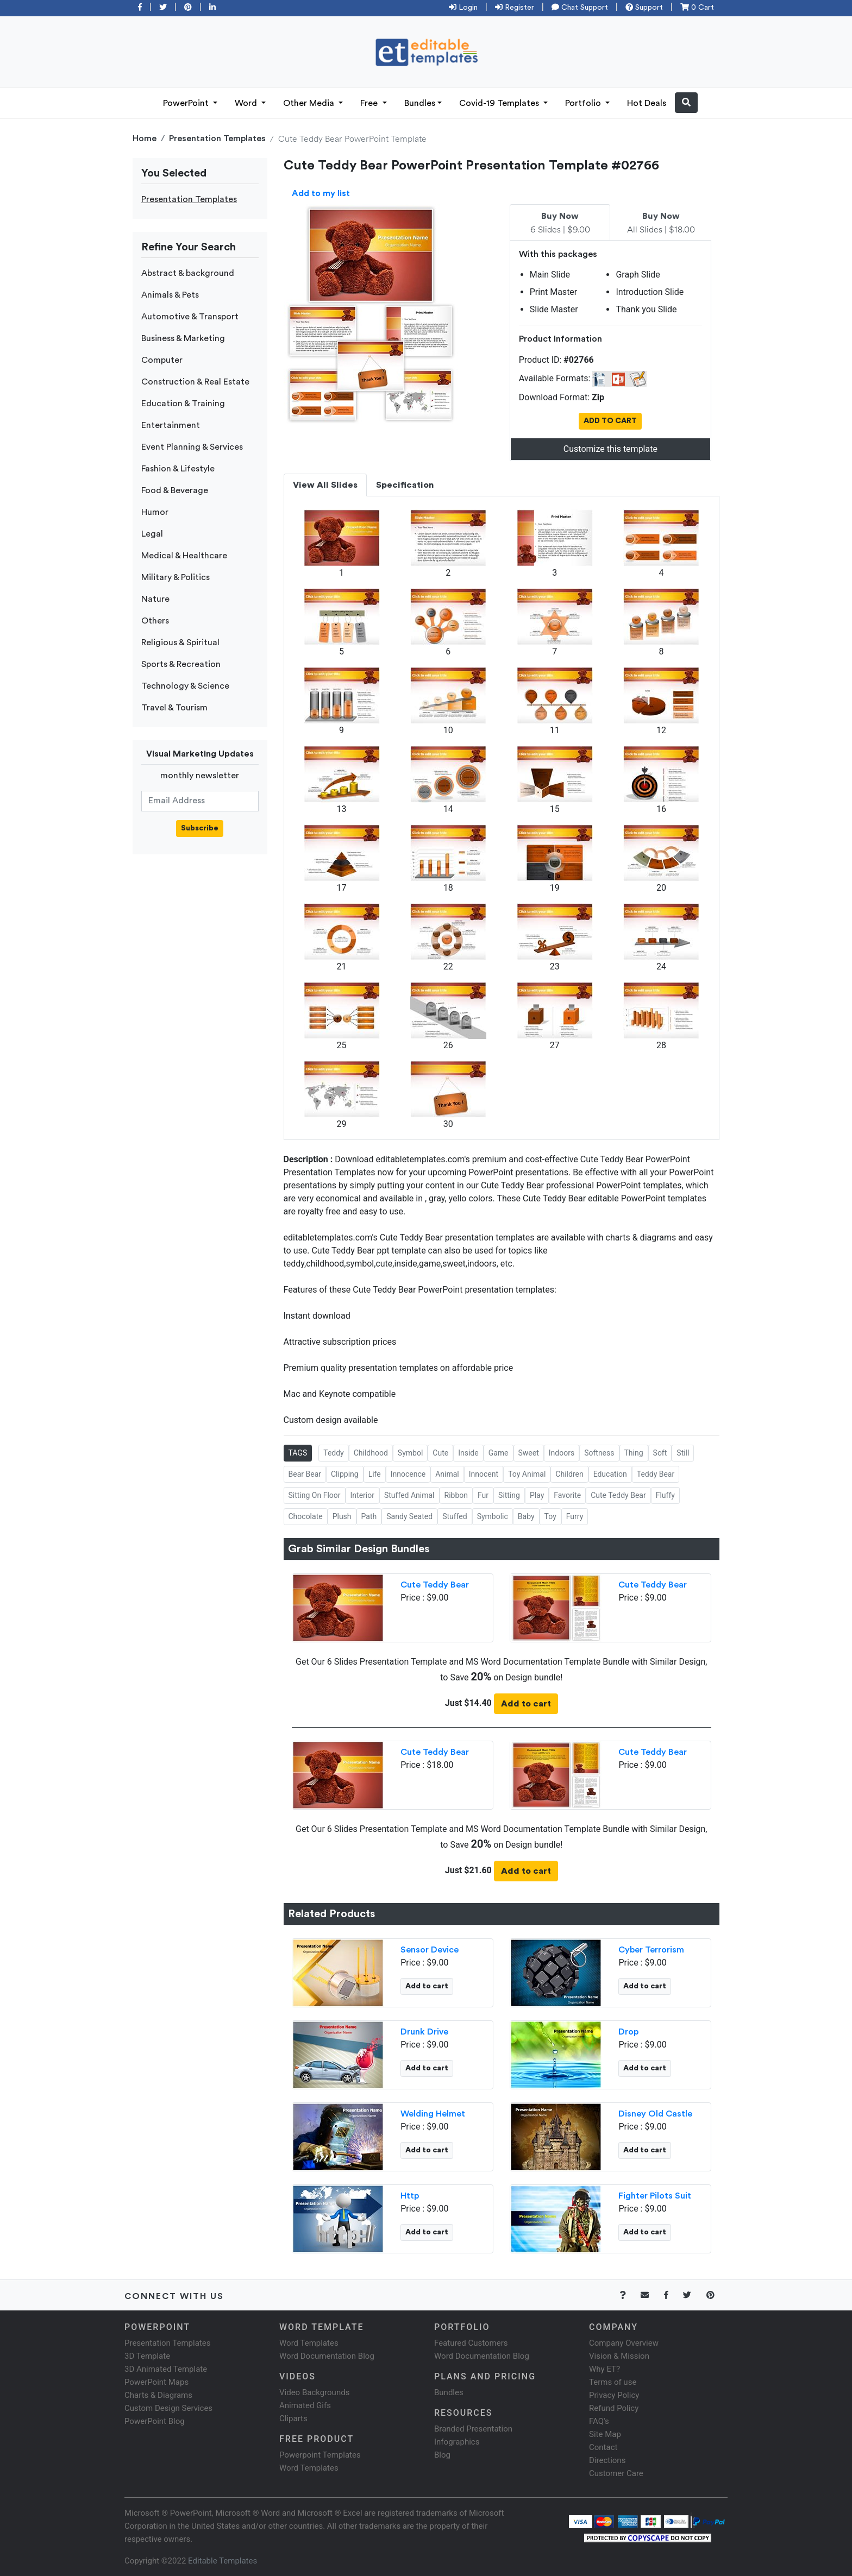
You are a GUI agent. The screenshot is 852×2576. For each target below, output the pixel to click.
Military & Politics (175, 577)
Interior (362, 1495)
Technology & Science (185, 686)
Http (409, 2195)
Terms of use (612, 2382)
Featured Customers (471, 2343)
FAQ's (599, 2421)
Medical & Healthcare (184, 555)
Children (569, 1474)
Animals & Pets (170, 295)
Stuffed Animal (409, 1495)
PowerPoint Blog (154, 2421)
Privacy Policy (614, 2395)
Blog (442, 2455)
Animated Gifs (305, 2405)
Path (369, 1516)
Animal (447, 1474)
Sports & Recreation (181, 664)
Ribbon (456, 1495)
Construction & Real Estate (195, 381)
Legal (152, 534)
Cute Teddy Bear (618, 1495)
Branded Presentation (473, 2429)
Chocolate (306, 1516)
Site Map (605, 2434)
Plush (342, 1516)
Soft (660, 1452)
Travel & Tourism (174, 707)
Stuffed (454, 1516)
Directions (607, 2460)
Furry (575, 1516)
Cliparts (293, 2418)
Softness (599, 1452)
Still (682, 1452)
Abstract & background (187, 273)
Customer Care (616, 2473)
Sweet (528, 1452)
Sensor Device (429, 1949)
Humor (154, 512)
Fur (483, 1495)
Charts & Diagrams (158, 2395)
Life (374, 1474)
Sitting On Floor (315, 1495)
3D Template (147, 2356)
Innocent (483, 1474)
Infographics (456, 2442)
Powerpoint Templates (320, 2455)
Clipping (345, 1474)
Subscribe (199, 828)
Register (514, 7)
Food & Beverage (174, 490)
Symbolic (492, 1516)
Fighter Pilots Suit (654, 2195)
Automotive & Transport (190, 316)
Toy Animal (527, 1474)
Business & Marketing (183, 338)
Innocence (408, 1474)
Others (155, 620)
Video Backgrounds (314, 2392)
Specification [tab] (405, 485)
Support (644, 7)
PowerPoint (187, 103)
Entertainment (170, 425)
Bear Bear (305, 1474)
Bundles (419, 103)
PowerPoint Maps (156, 2382)
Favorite (567, 1495)
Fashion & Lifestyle (178, 468)
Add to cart (526, 1703)
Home (144, 138)
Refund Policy (613, 2408)
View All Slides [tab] (325, 485)
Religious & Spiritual (180, 642)
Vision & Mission (619, 2356)
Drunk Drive (424, 2031)
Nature (155, 599)
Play (537, 1495)
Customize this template (610, 449)
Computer (162, 360)
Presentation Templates (217, 138)
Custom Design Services (168, 2408)
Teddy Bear (656, 1474)
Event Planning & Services (192, 447)
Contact (603, 2447)
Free (370, 103)
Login (463, 7)
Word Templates (309, 2343)
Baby (526, 1516)
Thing (633, 1452)
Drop (628, 2031)
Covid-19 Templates (500, 103)
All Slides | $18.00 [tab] (661, 223)
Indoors (561, 1452)
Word (247, 103)
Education (610, 1474)
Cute (440, 1452)
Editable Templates (222, 2561)
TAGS (298, 1452)
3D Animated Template (165, 2369)
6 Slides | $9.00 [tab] (560, 223)
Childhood (371, 1452)
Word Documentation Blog (326, 2356)
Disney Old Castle (655, 2113)
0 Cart (697, 7)
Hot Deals (646, 103)
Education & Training (183, 403)
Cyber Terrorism (651, 1949)
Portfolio (584, 103)
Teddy (333, 1452)
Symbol (410, 1452)
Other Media (309, 103)
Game (498, 1452)
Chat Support (580, 7)
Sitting (509, 1495)
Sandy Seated (409, 1516)
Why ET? (604, 2369)
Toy (550, 1516)
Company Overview (624, 2343)
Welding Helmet (432, 2113)
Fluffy (665, 1495)
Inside (468, 1452)
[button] (686, 102)
